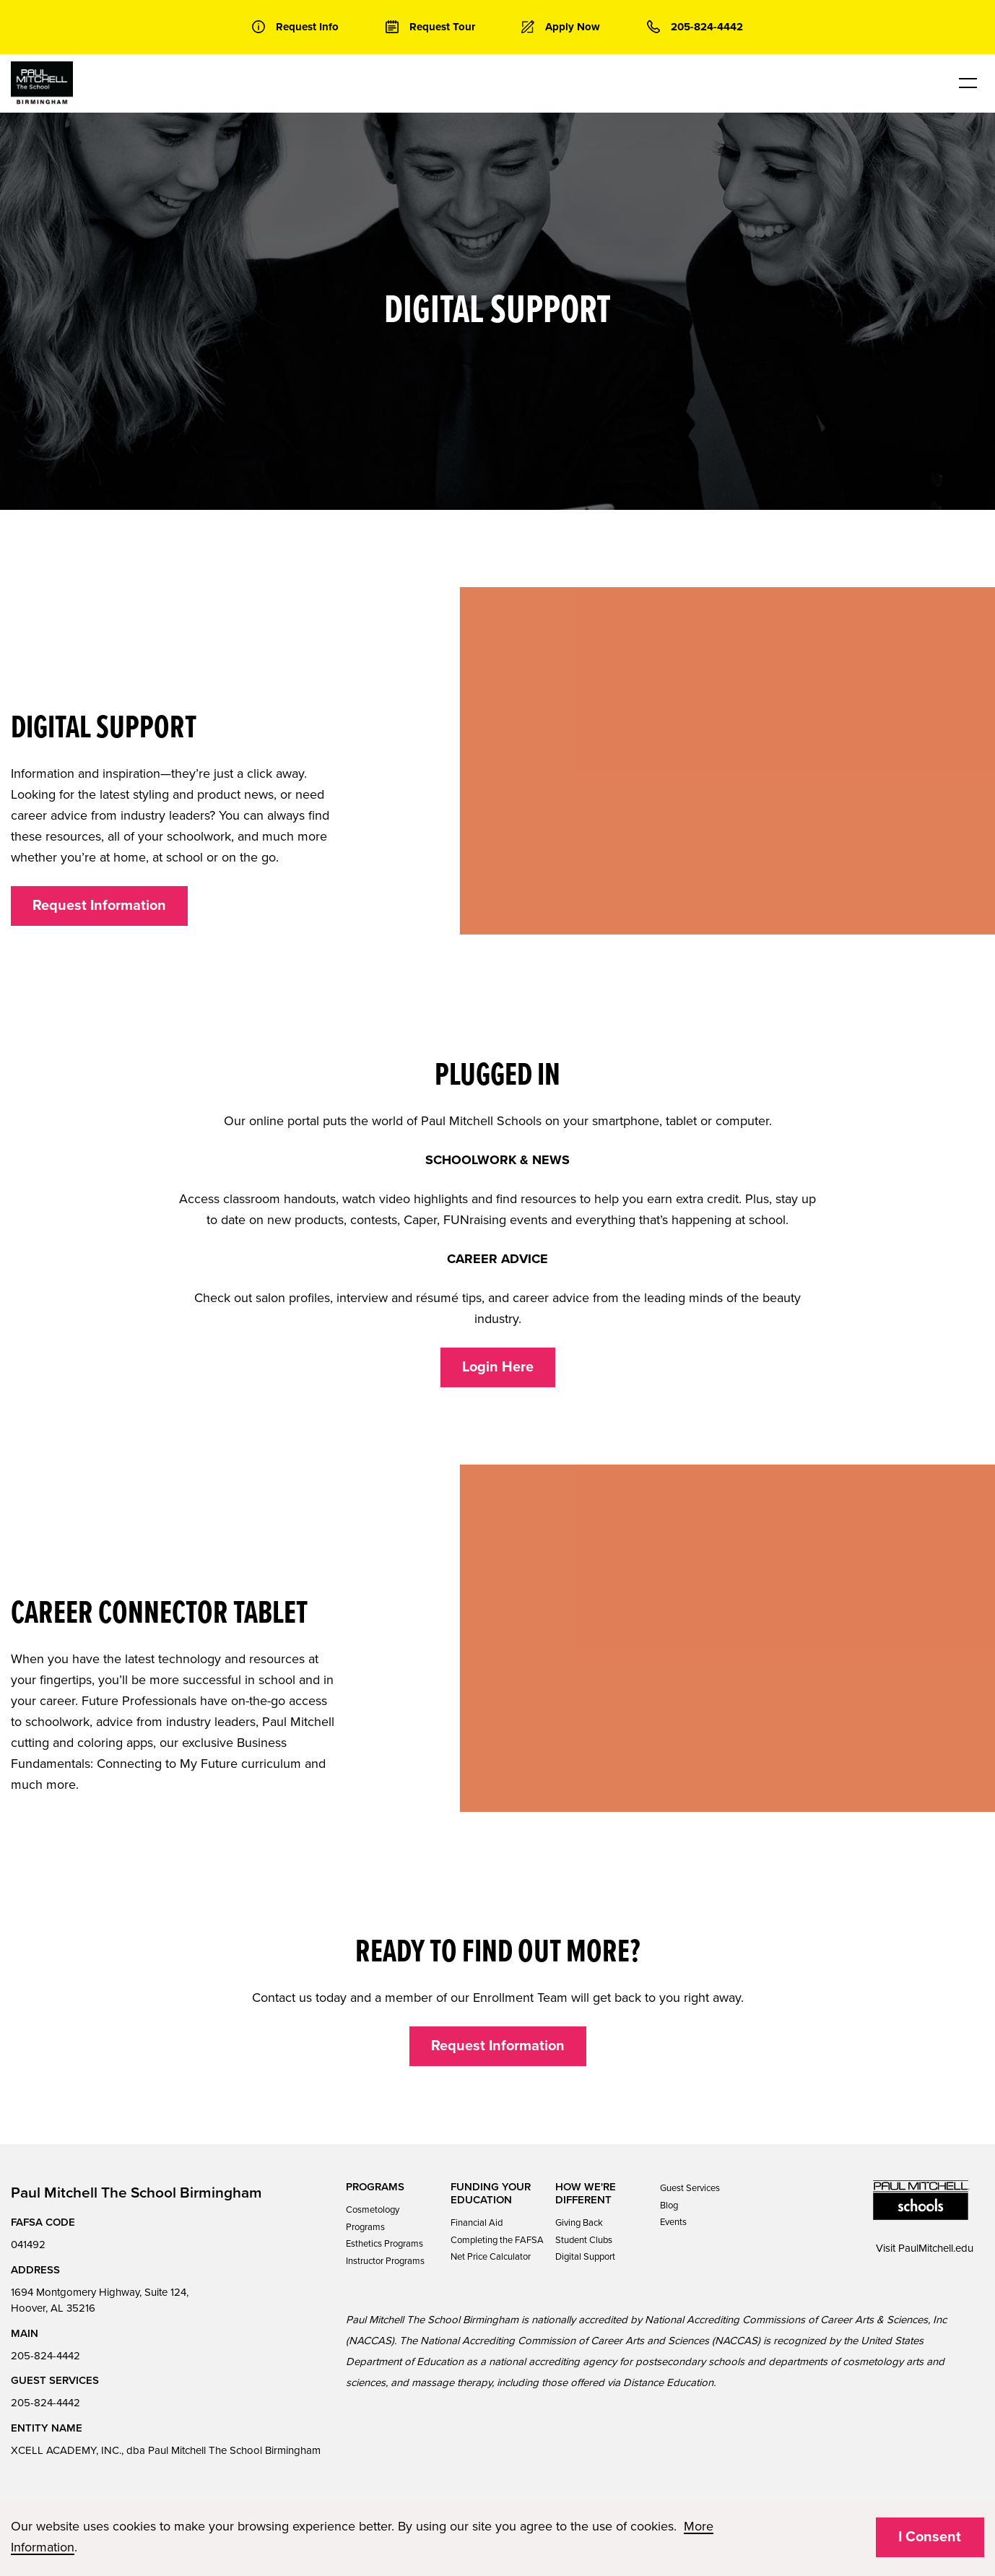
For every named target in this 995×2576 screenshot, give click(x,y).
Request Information (99, 905)
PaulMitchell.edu (935, 2248)
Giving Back (579, 2223)
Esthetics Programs (384, 2244)
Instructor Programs (385, 2261)
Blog (669, 2205)
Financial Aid (477, 2223)
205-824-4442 (45, 2355)
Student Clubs (583, 2240)
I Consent (929, 2537)
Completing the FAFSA (497, 2240)
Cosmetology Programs (372, 2218)
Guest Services (690, 2188)
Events (673, 2222)
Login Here (498, 1367)
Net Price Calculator (491, 2257)
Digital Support (585, 2257)
